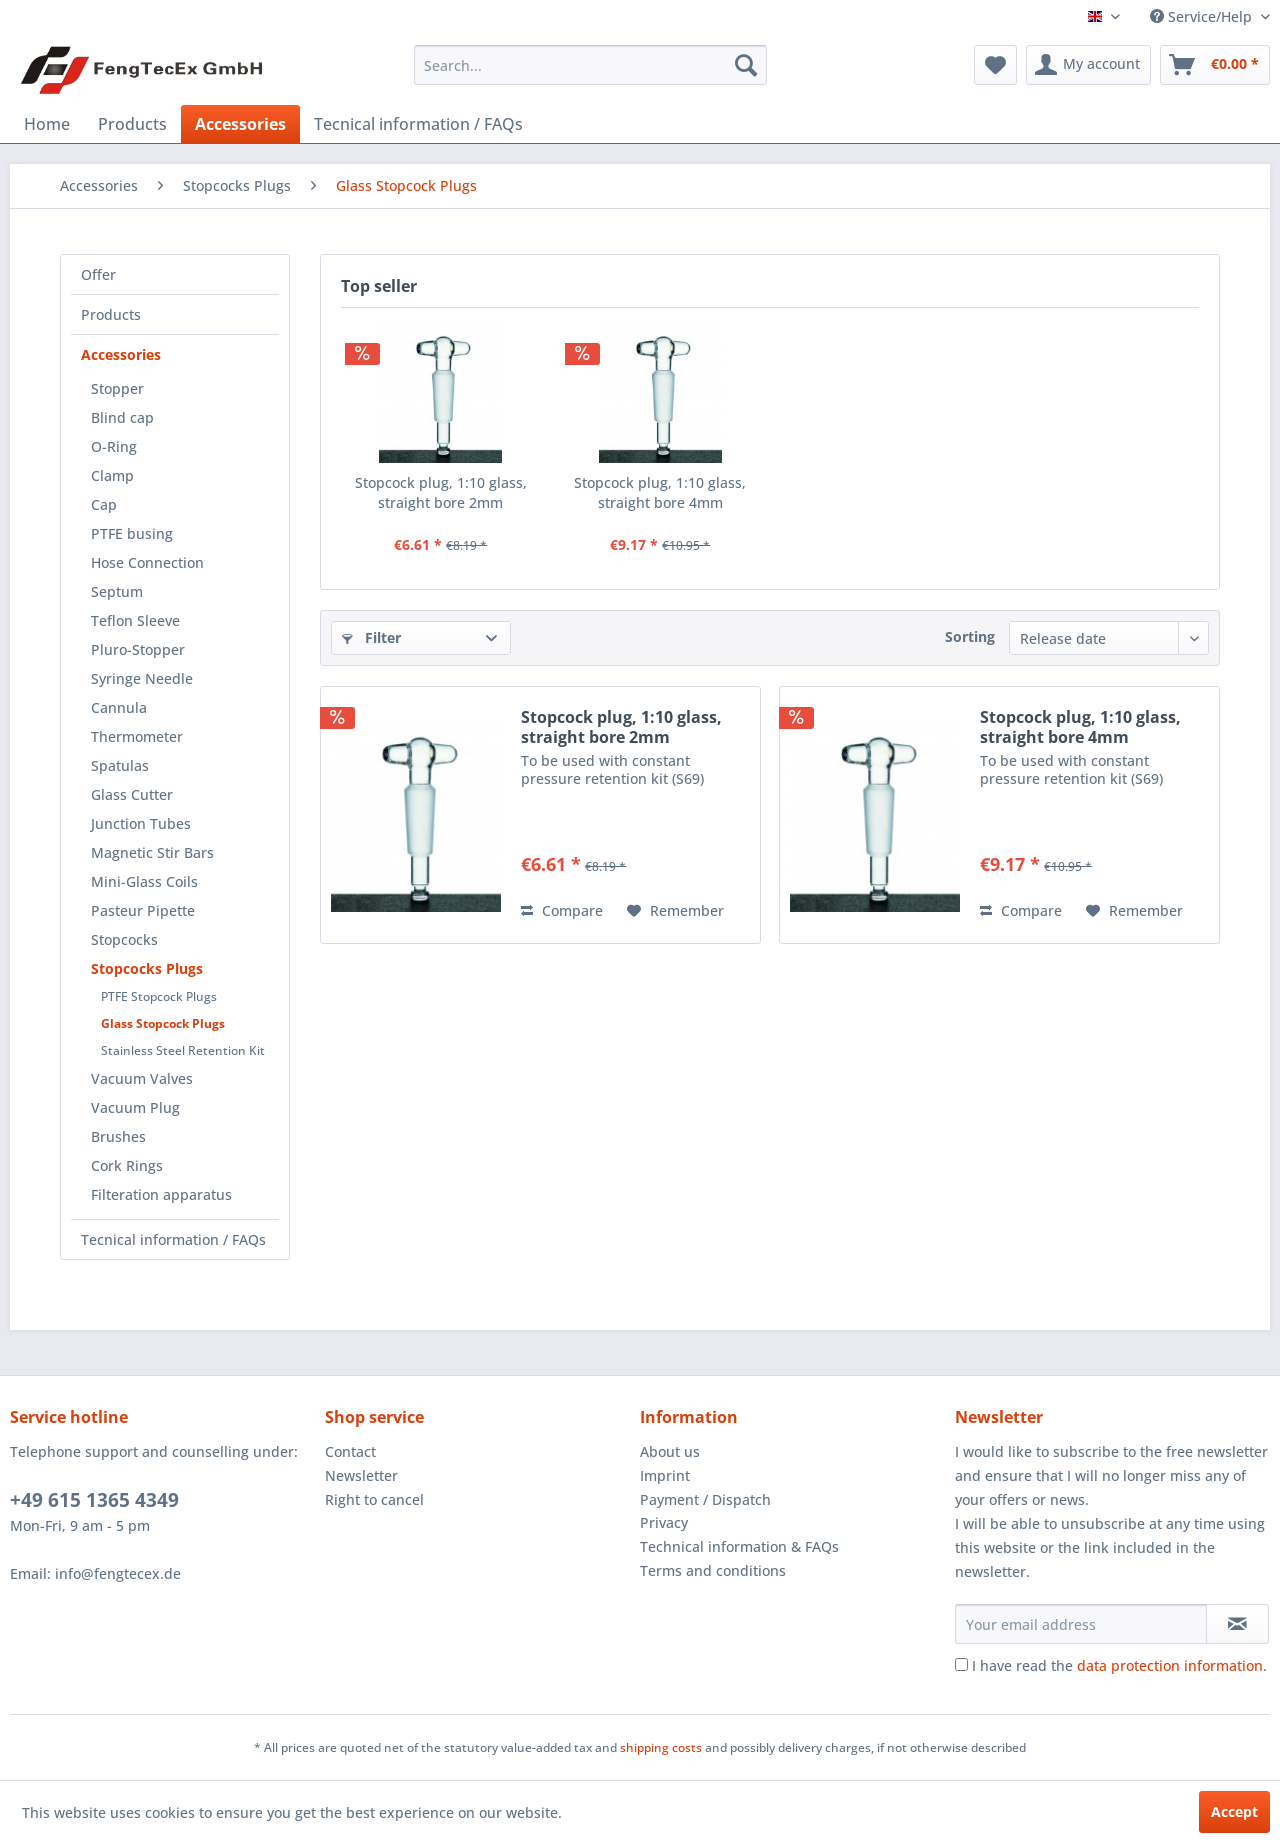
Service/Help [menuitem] (1203, 16)
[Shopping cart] (1215, 65)
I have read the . (1119, 1665)
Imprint (665, 1475)
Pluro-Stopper (138, 649)
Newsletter (361, 1475)
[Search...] (590, 65)
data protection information (1170, 1665)
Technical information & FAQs (739, 1546)
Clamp (112, 475)
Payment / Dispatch (705, 1499)
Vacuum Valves (142, 1078)
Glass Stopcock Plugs (163, 1023)
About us (670, 1451)
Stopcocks (124, 939)
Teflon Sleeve (135, 620)
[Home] (47, 124)
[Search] (746, 65)
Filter (371, 637)
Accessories (121, 354)
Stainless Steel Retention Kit (183, 1050)
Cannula (119, 707)
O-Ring (114, 446)
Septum (117, 591)
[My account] (1088, 65)
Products (111, 314)
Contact (350, 1451)
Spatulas (120, 765)
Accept (1234, 1811)
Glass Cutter (132, 794)
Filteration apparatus (161, 1194)
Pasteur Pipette (143, 910)
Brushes (118, 1136)
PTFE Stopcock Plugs (159, 996)
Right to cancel (374, 1499)
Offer (98, 274)
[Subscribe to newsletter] (1237, 1624)
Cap (104, 504)
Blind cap (122, 417)
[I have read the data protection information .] (961, 1664)
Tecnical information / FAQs (173, 1239)
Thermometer (137, 736)
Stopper (117, 388)
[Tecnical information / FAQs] (418, 124)
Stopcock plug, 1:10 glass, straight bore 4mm (660, 492)
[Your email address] (1081, 1624)
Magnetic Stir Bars (152, 852)
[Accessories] (240, 124)
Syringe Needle (142, 678)
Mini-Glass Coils (144, 881)
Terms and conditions (713, 1570)
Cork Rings (127, 1165)
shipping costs (661, 1747)
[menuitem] (590, 65)
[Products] (132, 124)
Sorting (970, 636)
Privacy (664, 1522)
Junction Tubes (141, 823)
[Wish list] (995, 65)
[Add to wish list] (675, 911)
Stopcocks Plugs (147, 968)
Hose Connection (147, 562)
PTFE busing (132, 533)
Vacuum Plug (135, 1107)
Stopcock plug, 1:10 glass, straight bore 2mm (441, 492)
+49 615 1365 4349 (94, 1500)
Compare (562, 910)
